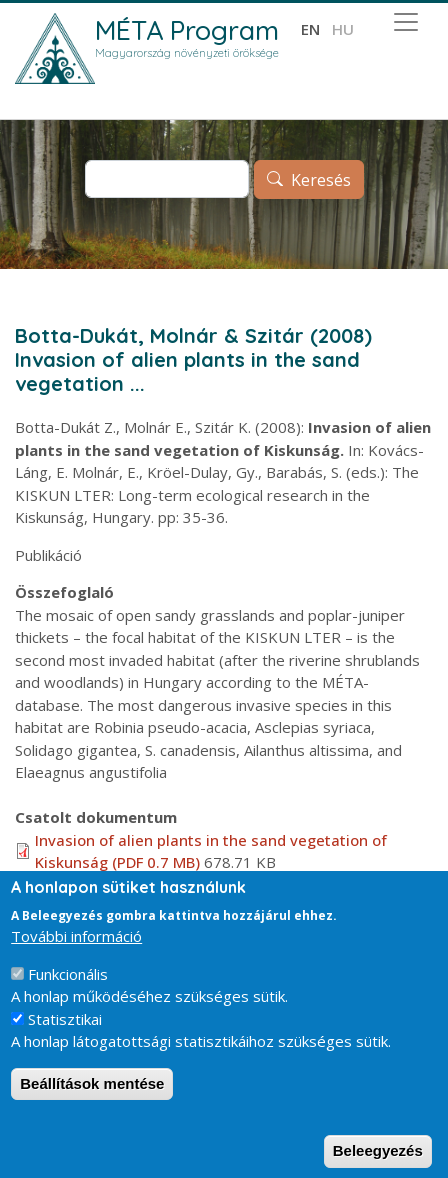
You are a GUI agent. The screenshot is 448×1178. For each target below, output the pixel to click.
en (310, 29)
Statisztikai (65, 1036)
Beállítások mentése (92, 1100)
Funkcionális (68, 991)
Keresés (321, 180)
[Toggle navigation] (406, 22)
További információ (76, 953)
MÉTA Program (187, 30)
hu (343, 29)
